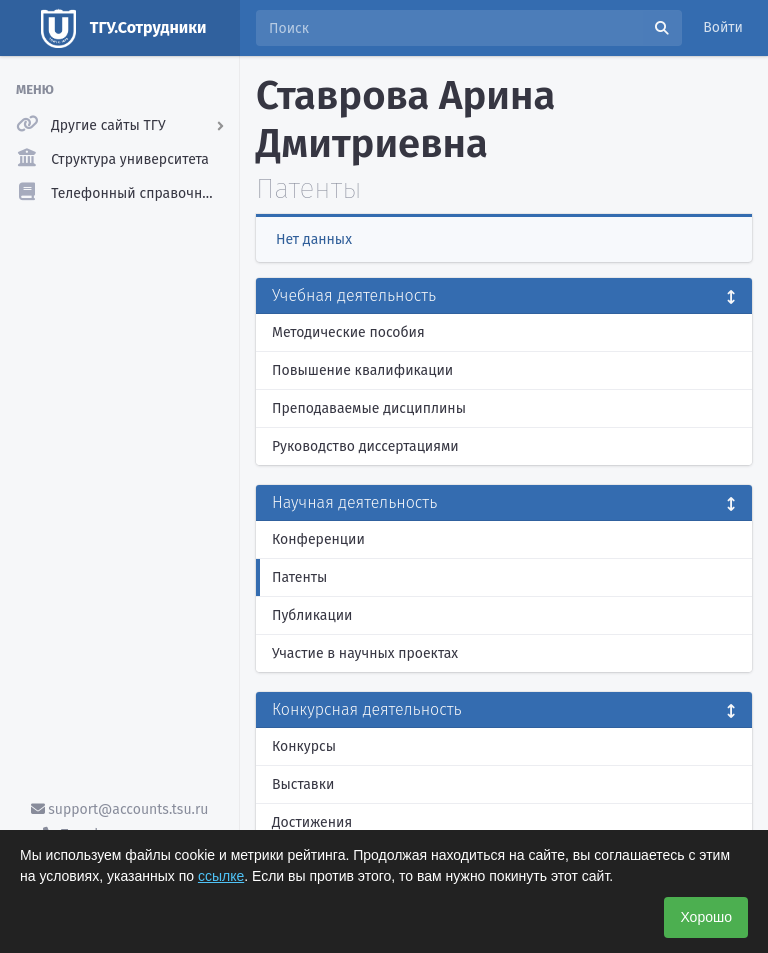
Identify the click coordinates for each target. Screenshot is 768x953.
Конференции (318, 539)
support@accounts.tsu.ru (120, 809)
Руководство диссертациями (365, 446)
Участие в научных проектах (365, 653)
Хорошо (706, 917)
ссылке (221, 876)
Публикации (312, 615)
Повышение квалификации (362, 370)
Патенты (299, 577)
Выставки (303, 784)
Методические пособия (348, 332)
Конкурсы (304, 746)
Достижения (312, 822)
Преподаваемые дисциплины (369, 408)
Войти (723, 27)
